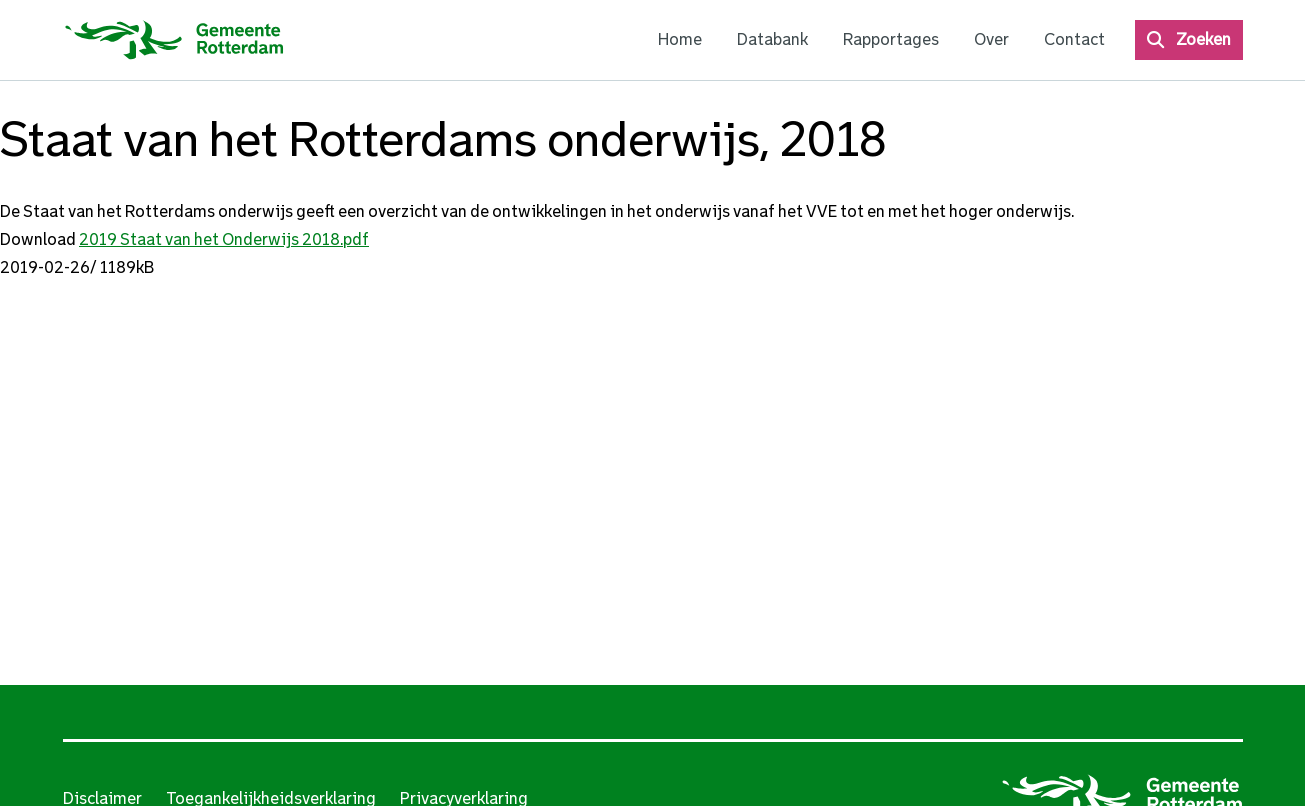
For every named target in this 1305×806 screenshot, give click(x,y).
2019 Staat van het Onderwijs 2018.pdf (224, 239)
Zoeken (1203, 39)
